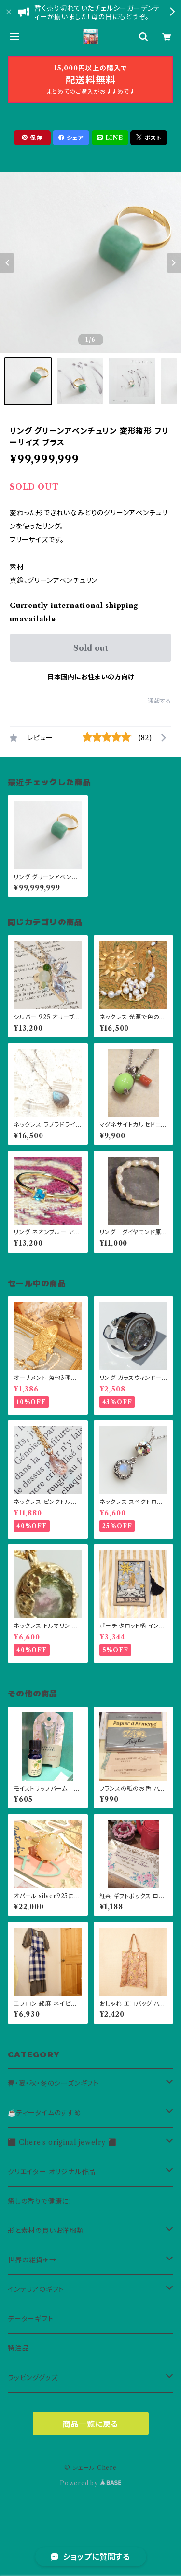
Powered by (90, 2483)
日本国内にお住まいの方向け (90, 677)
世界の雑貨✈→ (32, 2260)
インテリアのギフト (36, 2289)
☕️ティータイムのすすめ (45, 2112)
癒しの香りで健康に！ (40, 2201)
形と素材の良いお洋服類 (46, 2230)
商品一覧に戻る (91, 2424)
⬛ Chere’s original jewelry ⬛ (62, 2142)
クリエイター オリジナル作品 (52, 2171)
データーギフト (31, 2318)
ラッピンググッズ (32, 2377)
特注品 (18, 2348)
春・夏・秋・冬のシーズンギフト (53, 2083)
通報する (159, 700)
